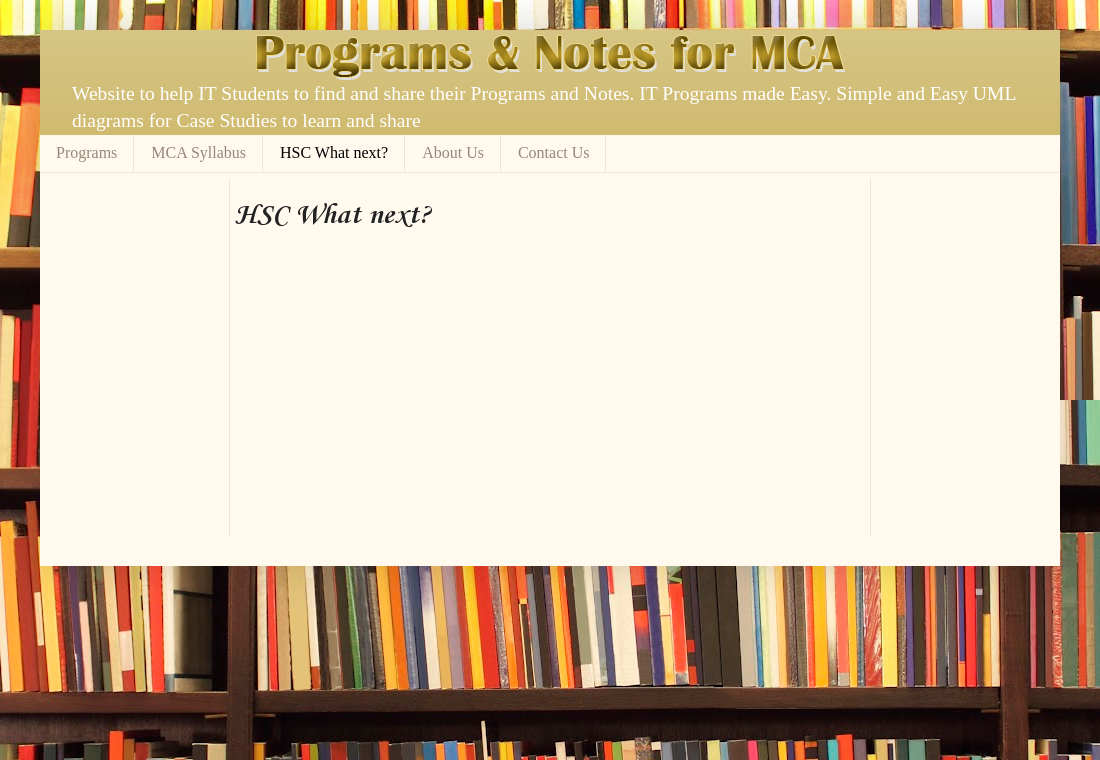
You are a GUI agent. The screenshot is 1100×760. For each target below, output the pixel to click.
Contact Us (554, 152)
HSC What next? (334, 152)
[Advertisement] (469, 185)
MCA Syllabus (198, 152)
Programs (86, 152)
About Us (453, 152)
